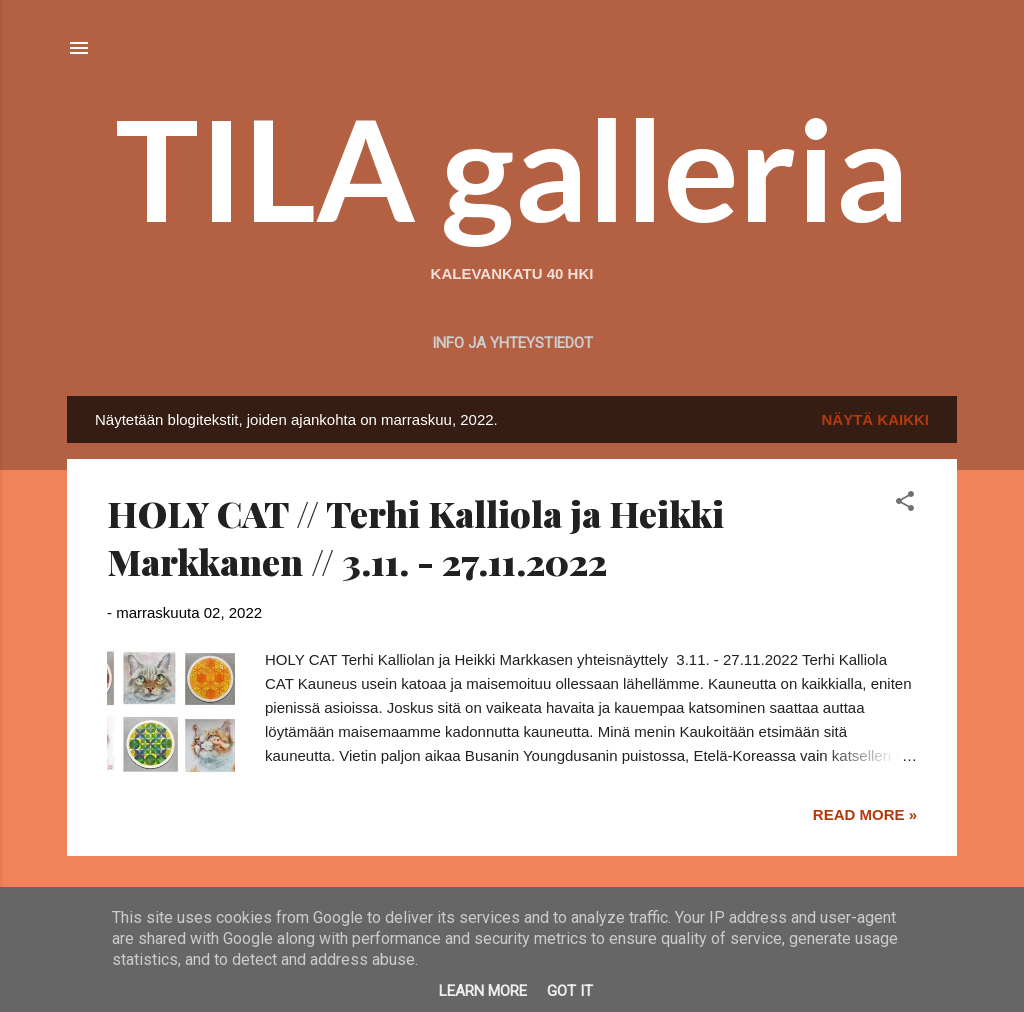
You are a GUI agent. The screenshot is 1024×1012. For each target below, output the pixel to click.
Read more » (865, 814)
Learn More (483, 991)
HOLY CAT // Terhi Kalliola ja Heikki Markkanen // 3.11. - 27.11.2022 (415, 537)
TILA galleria (512, 168)
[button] (905, 504)
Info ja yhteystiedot (512, 343)
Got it (570, 991)
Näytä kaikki (876, 419)
